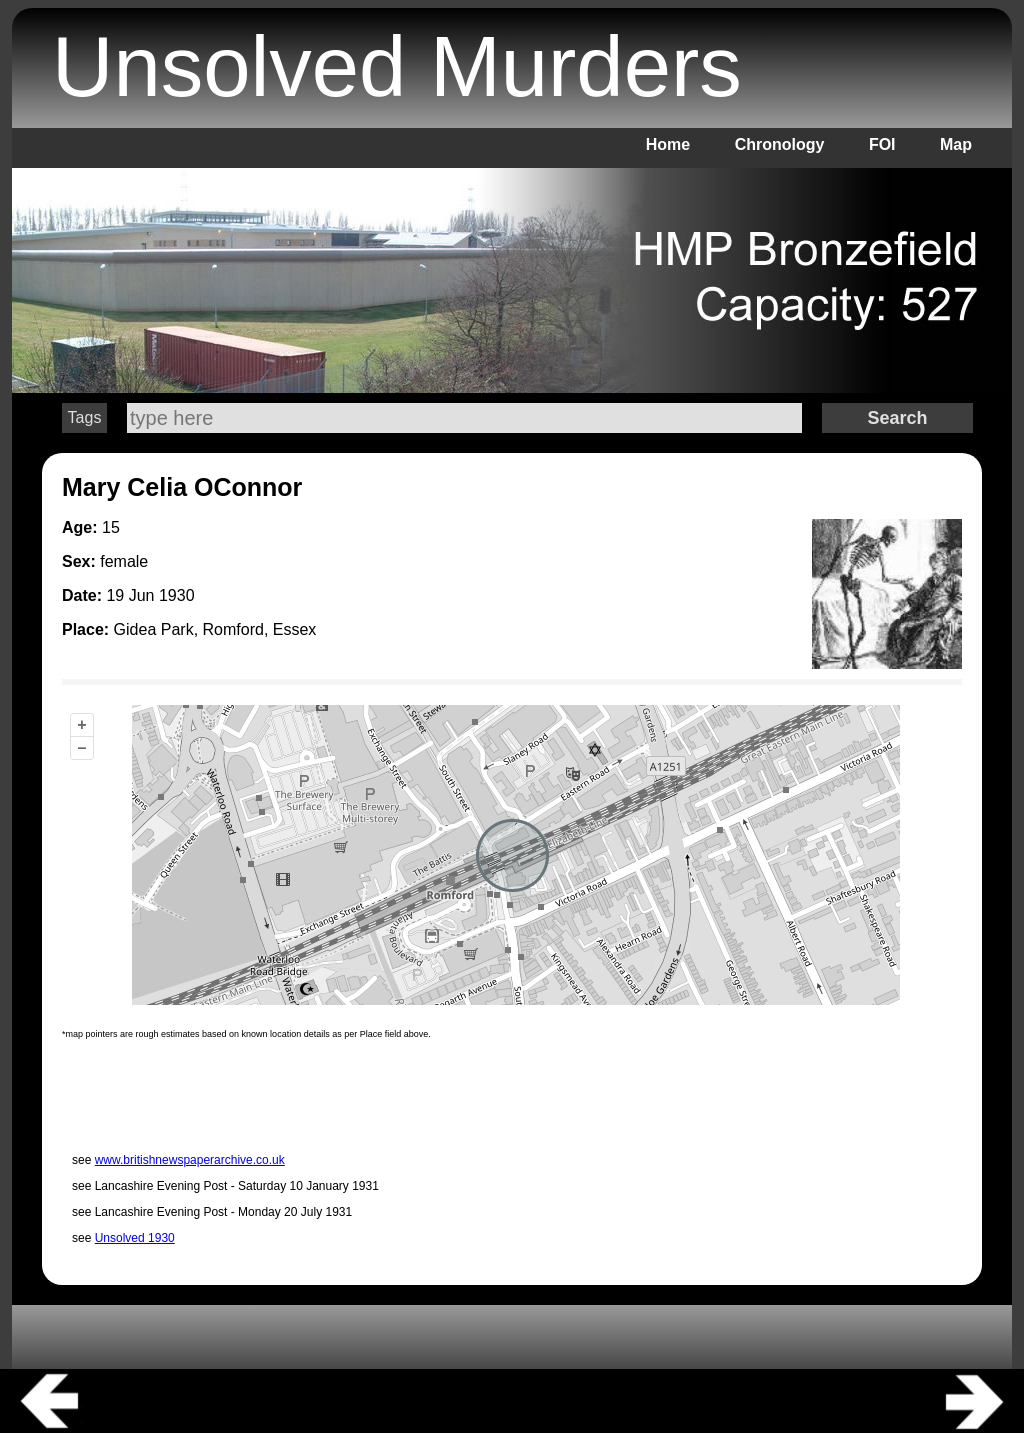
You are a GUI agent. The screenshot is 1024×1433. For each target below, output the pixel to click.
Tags (85, 417)
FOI (882, 144)
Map (956, 144)
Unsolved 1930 (135, 1238)
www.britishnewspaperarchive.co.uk (190, 1160)
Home (668, 144)
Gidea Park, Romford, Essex (215, 629)
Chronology (780, 144)
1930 (177, 595)
